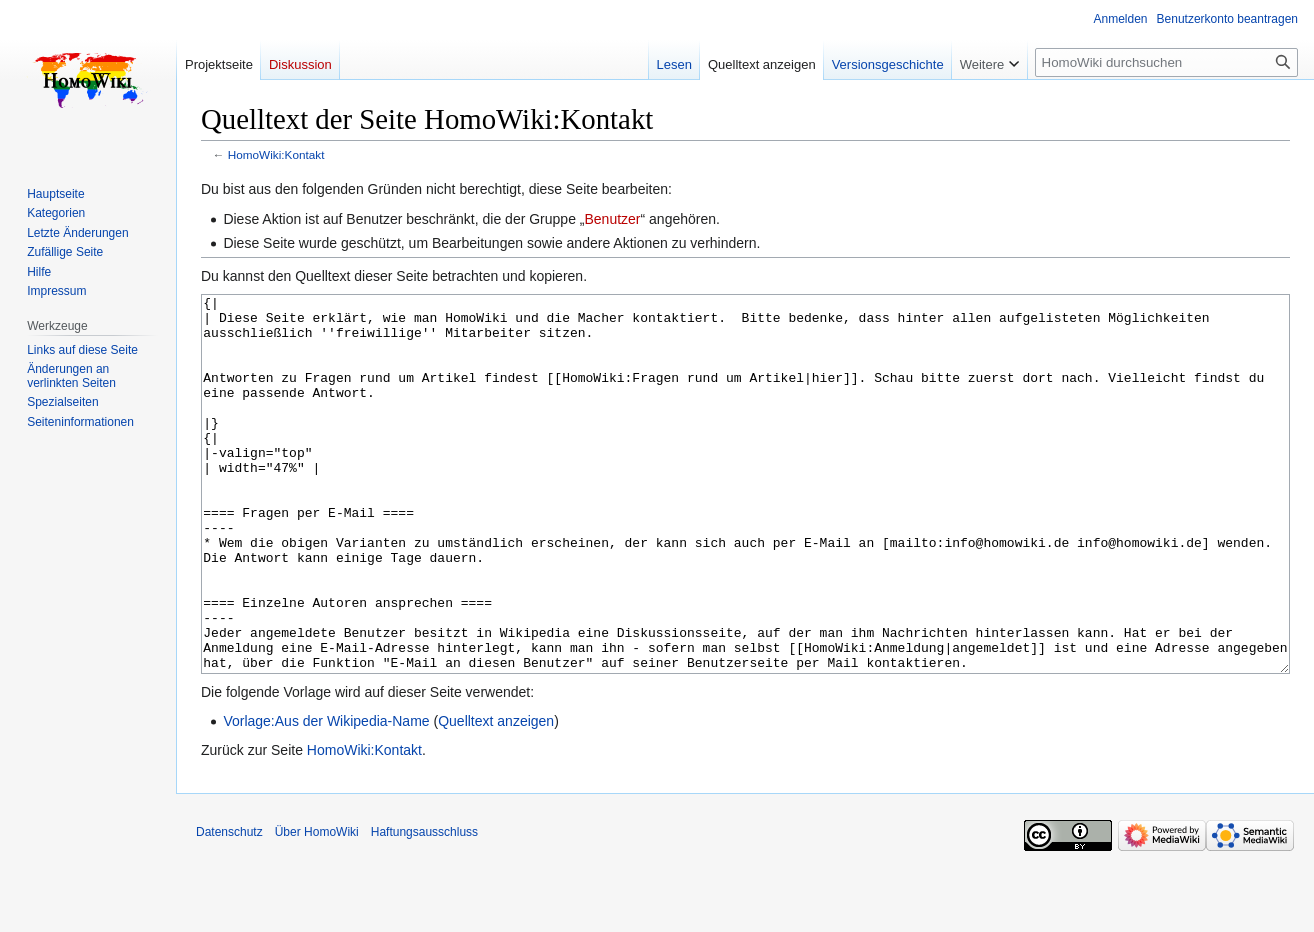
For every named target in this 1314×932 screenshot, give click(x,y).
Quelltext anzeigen (496, 796)
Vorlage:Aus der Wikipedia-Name (326, 796)
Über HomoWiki (317, 907)
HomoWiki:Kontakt (276, 154)
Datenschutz (229, 907)
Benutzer (612, 219)
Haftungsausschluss (424, 907)
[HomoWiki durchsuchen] (1166, 62)
